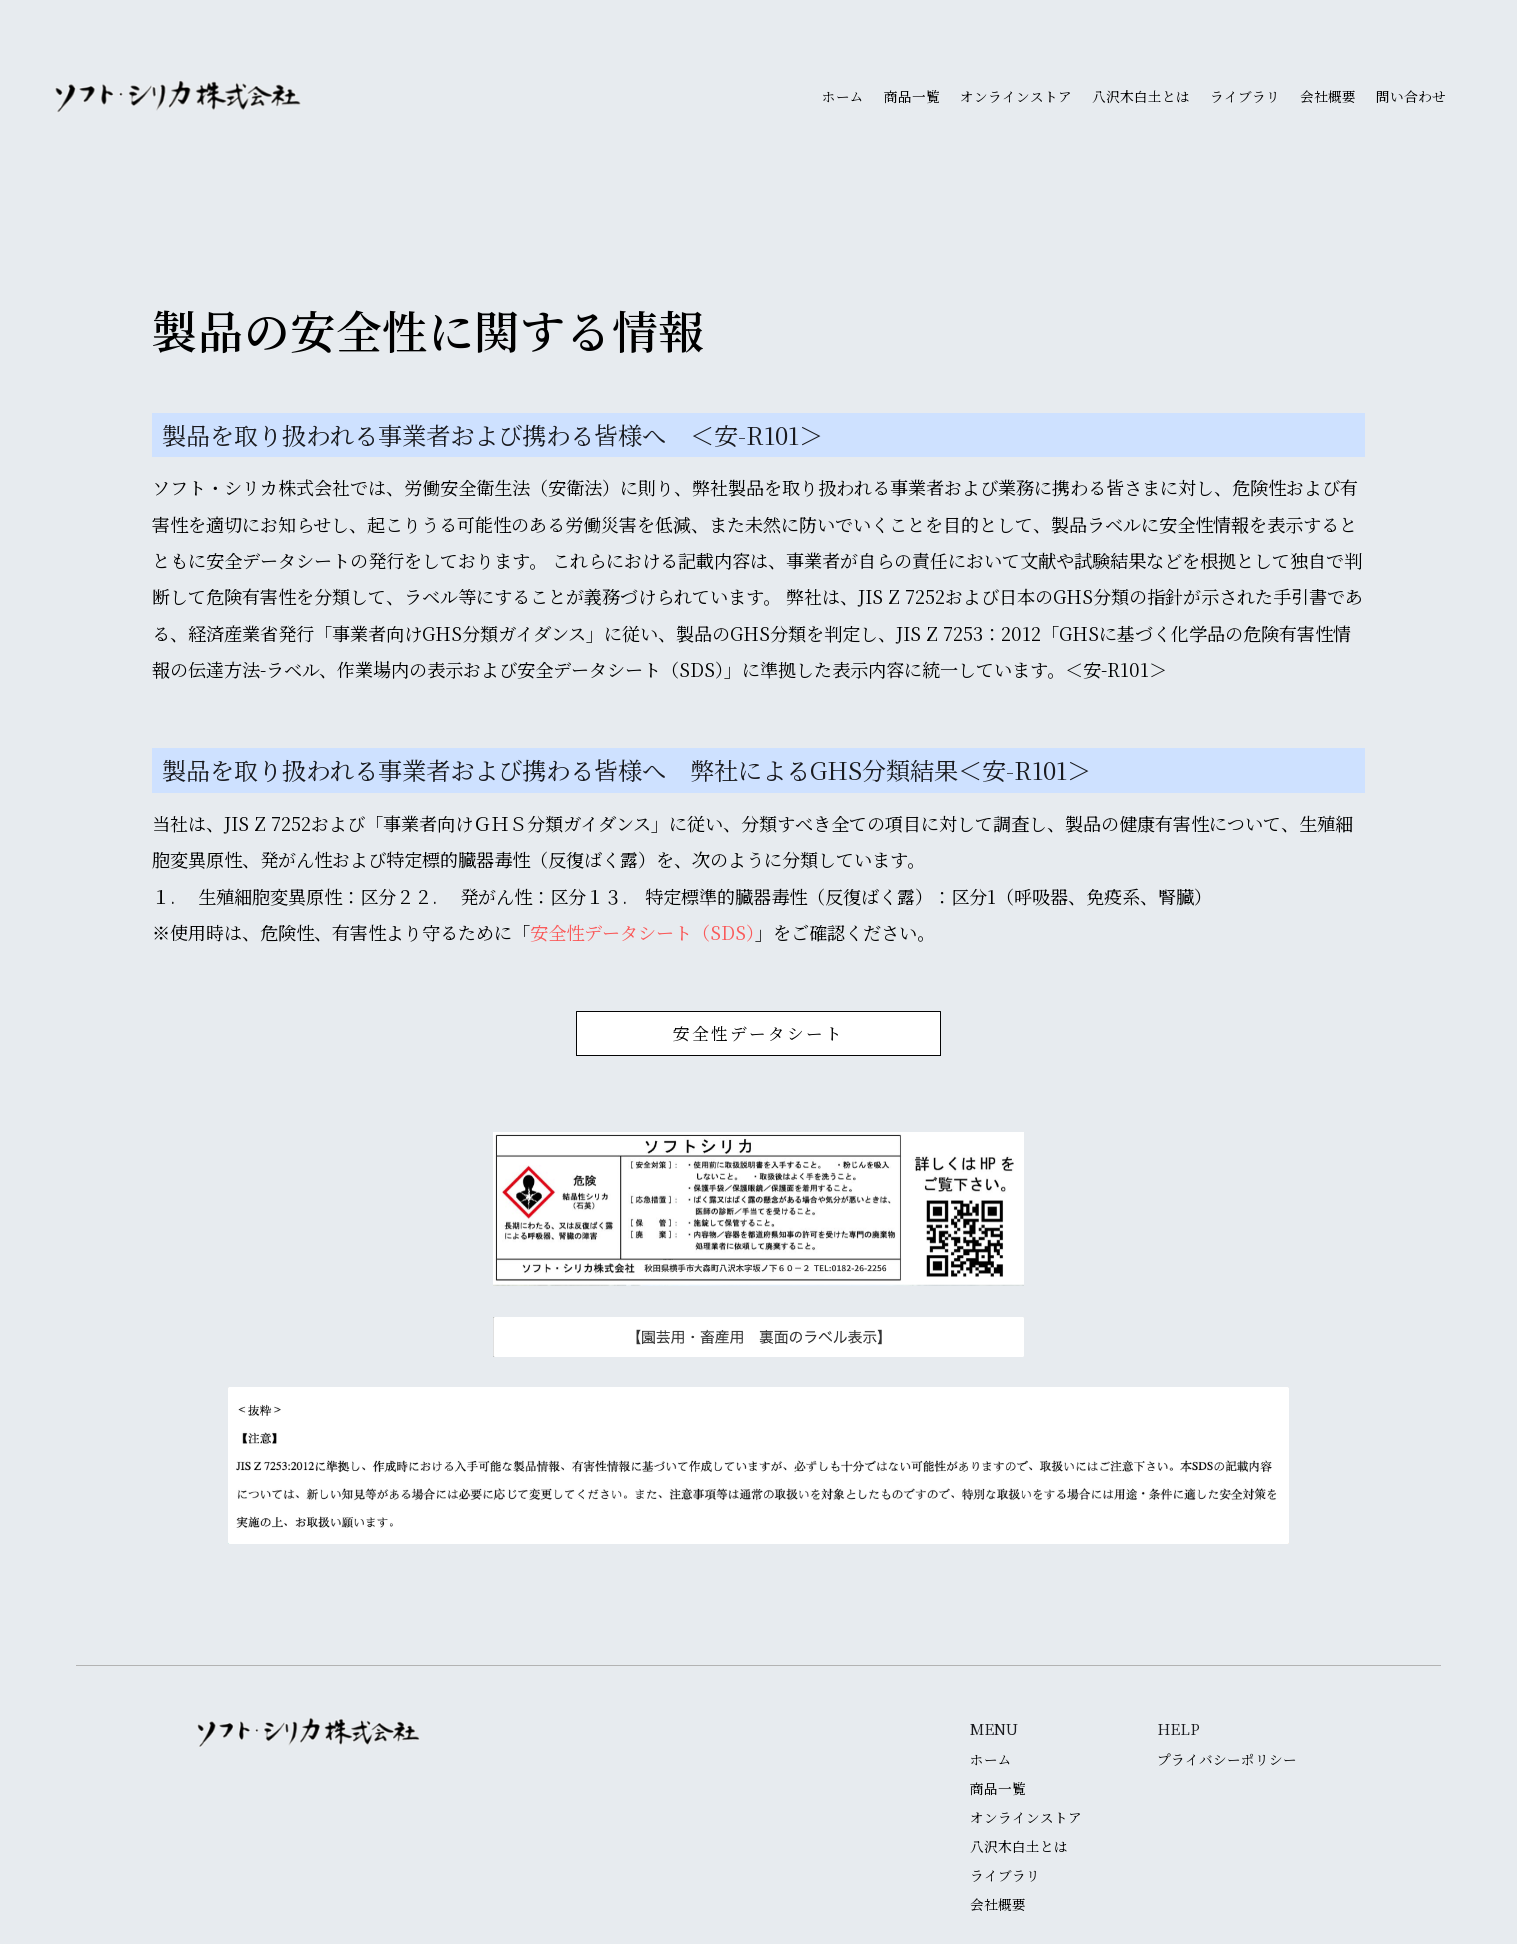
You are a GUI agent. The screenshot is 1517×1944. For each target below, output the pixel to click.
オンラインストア (1016, 97)
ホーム (843, 97)
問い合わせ (1411, 97)
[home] (178, 97)
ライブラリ (1245, 97)
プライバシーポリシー (1227, 1760)
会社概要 (1328, 97)
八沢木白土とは (1141, 97)
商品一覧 (912, 97)
